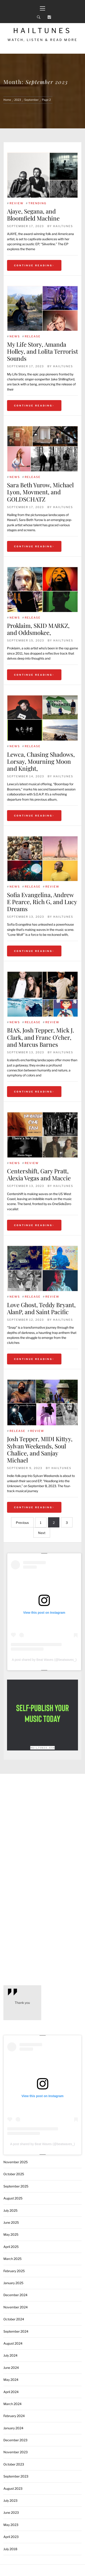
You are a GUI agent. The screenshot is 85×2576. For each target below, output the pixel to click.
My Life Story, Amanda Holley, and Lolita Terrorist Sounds (42, 351)
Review (17, 203)
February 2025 (14, 2271)
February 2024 (14, 2416)
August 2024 (12, 2343)
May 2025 (10, 2234)
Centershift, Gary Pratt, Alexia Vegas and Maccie (39, 1174)
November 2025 (15, 2162)
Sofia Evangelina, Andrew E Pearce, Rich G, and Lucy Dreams (42, 902)
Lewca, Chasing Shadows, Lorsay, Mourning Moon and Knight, (41, 761)
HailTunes (42, 30)
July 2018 (10, 2549)
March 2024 (12, 2404)
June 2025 (11, 2222)
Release (33, 336)
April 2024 (11, 2392)
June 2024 (11, 2368)
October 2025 (13, 2174)
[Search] (38, 17)
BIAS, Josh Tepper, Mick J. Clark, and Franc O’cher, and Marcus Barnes (40, 1037)
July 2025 (10, 2210)
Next (41, 1533)
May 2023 (10, 2525)
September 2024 (15, 2331)
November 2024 (15, 2307)
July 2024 (10, 2355)
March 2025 (12, 2259)
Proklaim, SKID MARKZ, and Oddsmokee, (38, 629)
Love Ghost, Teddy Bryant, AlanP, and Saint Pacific (41, 1308)
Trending (37, 203)
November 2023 (15, 2452)
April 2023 (11, 2537)
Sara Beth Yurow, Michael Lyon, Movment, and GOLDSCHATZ (40, 492)
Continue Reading (34, 265)
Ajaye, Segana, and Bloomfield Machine (33, 214)
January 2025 (13, 2283)
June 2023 (11, 2512)
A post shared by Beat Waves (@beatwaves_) (44, 1659)
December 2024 (15, 2295)
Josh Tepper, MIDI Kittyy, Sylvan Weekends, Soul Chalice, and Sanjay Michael (40, 1449)
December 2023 (15, 2440)
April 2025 (11, 2247)
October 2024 (13, 2319)
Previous (22, 1522)
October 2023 (13, 2464)
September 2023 (15, 2476)
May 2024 (10, 2380)
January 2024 (13, 2428)
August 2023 (12, 2488)
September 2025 (15, 2186)
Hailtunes (63, 226)
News (15, 336)
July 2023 (10, 2500)
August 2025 (12, 2198)
